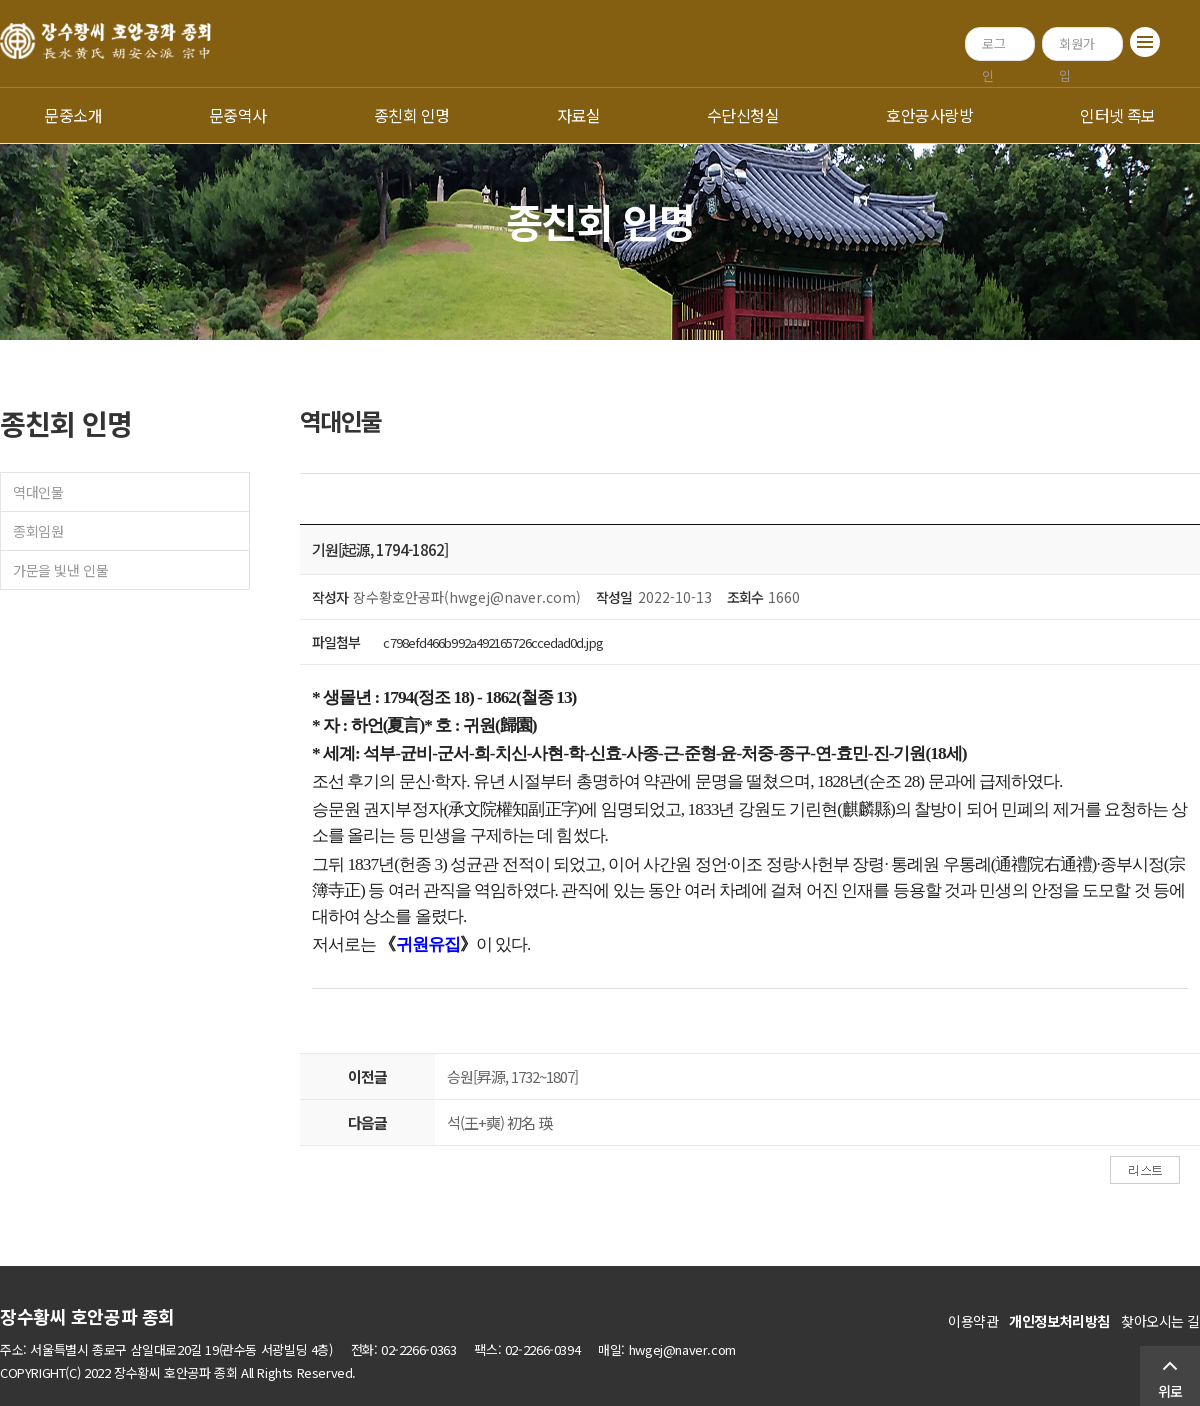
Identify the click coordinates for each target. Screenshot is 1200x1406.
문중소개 (73, 115)
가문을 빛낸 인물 (60, 570)
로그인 (994, 47)
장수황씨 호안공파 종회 (87, 1316)
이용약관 (973, 1321)
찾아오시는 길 (1160, 1321)
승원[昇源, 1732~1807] (512, 1076)
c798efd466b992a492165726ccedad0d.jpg (492, 642)
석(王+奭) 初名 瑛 (499, 1122)
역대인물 (38, 492)
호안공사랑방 (929, 115)
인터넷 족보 (1118, 115)
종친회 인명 (412, 115)
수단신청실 (743, 115)
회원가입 (1077, 47)
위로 (1170, 1391)
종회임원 (38, 531)
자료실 (578, 115)
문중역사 (238, 115)
